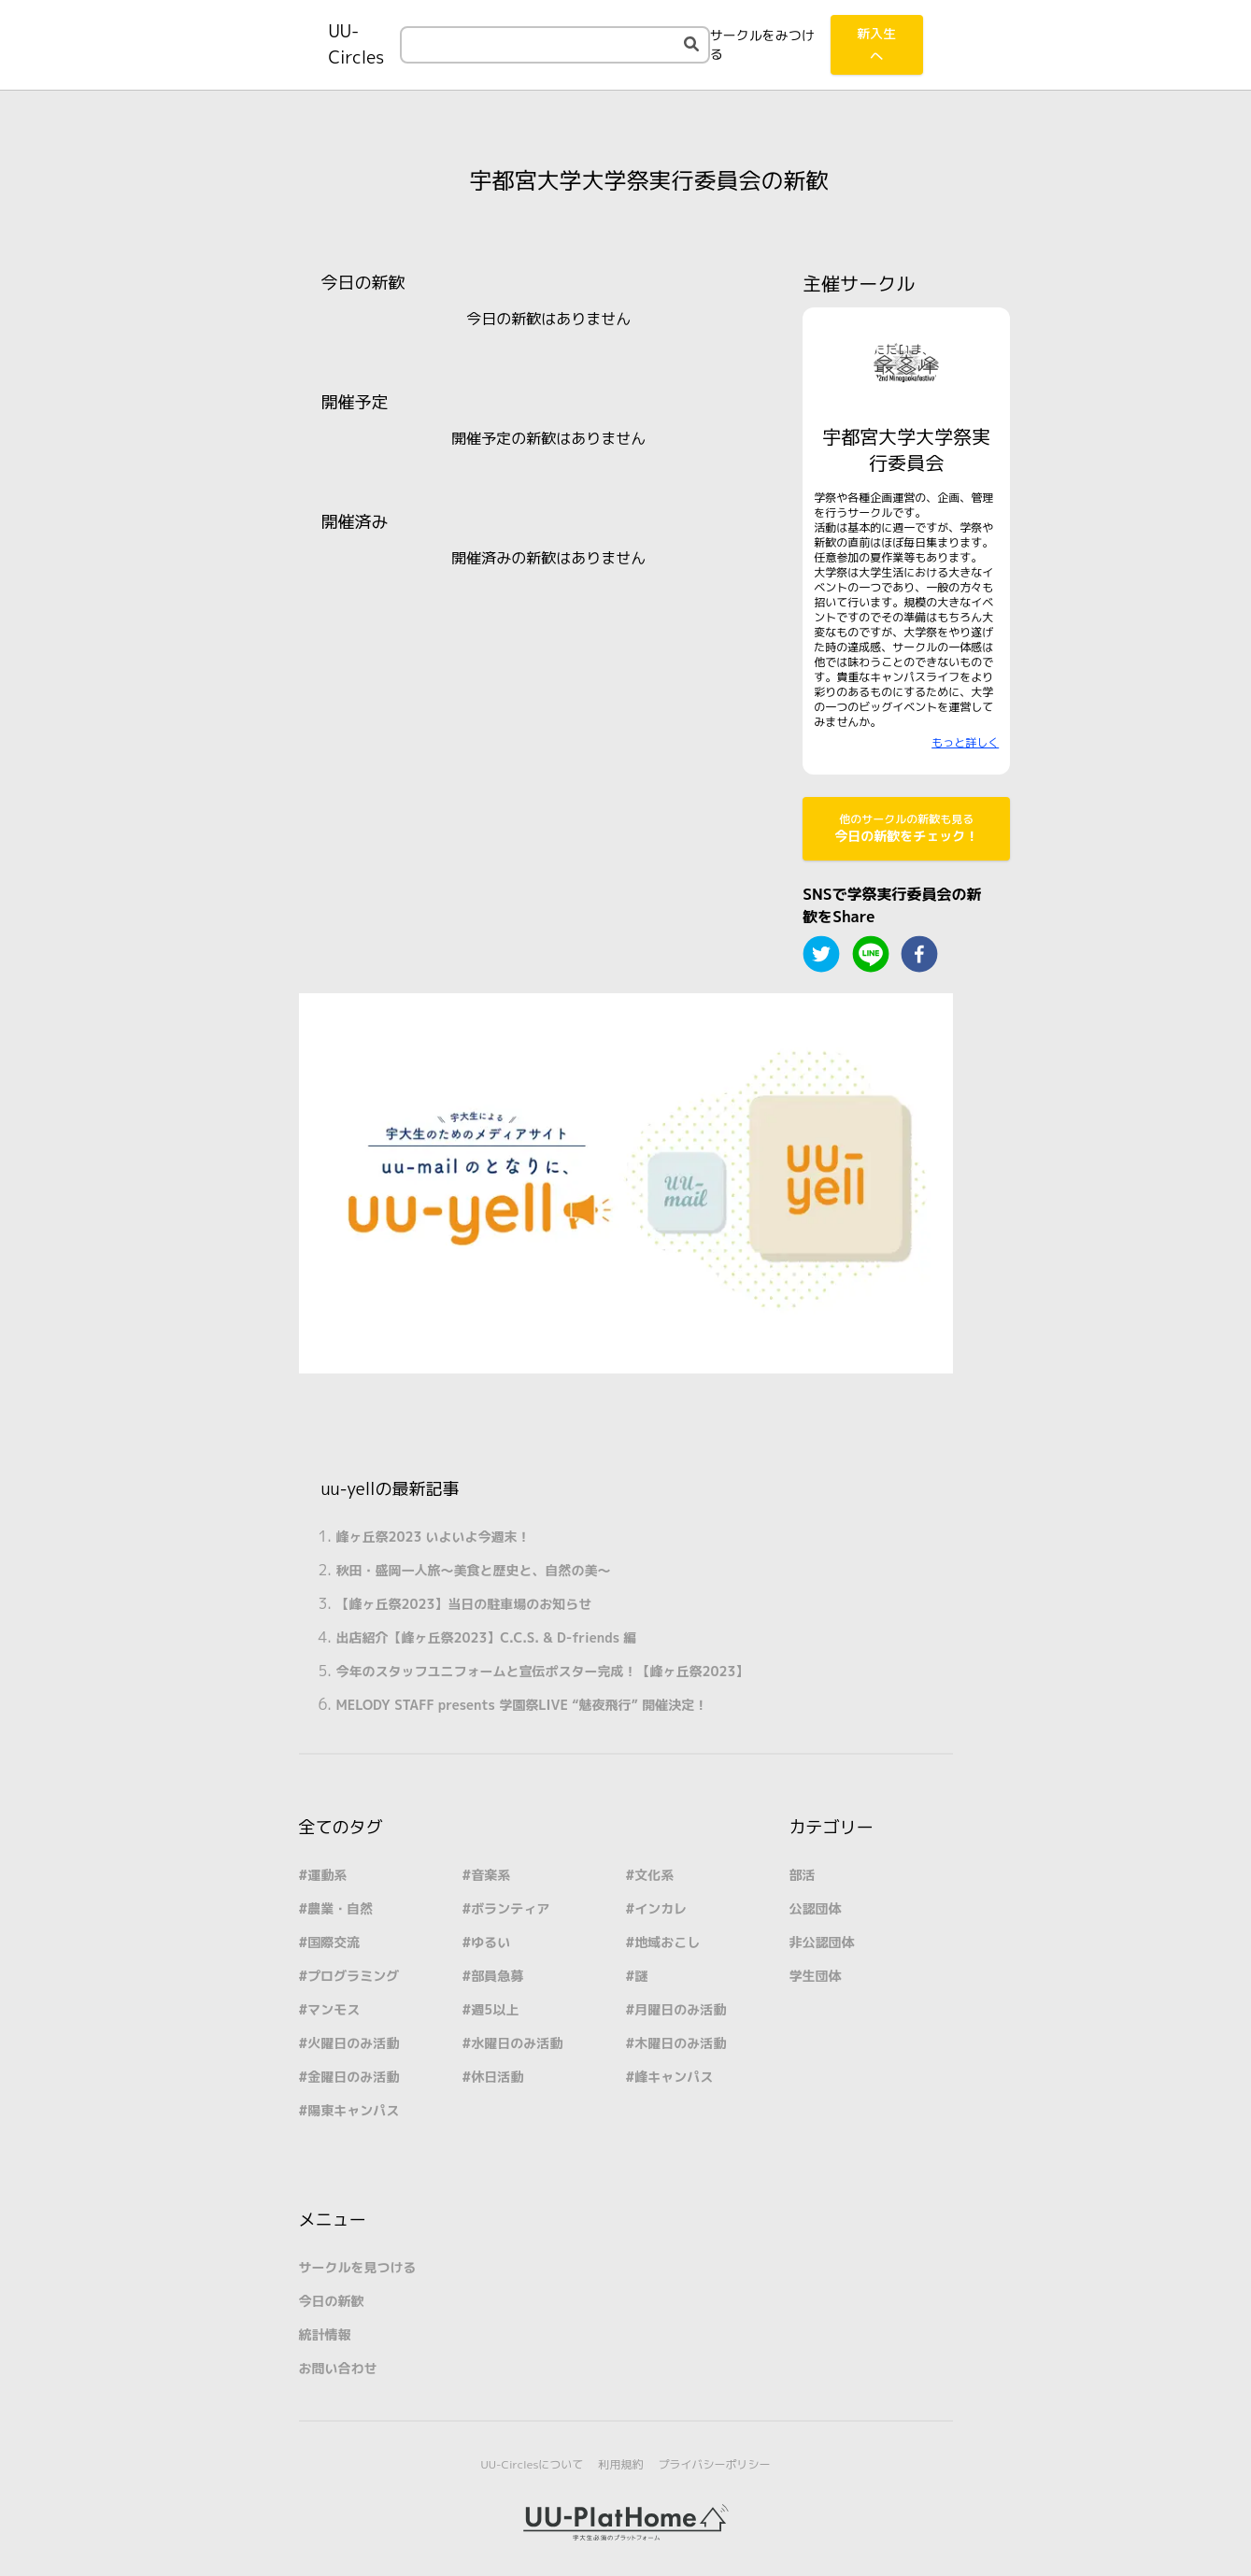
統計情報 (325, 2334)
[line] (870, 954)
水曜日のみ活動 (516, 2043)
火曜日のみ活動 (353, 2043)
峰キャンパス (673, 2076)
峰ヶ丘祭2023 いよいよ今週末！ (433, 1536)
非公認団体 (822, 1942)
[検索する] (691, 44)
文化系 (654, 1875)
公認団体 (815, 1908)
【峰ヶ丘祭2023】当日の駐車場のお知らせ (464, 1604)
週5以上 (495, 2009)
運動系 (327, 1875)
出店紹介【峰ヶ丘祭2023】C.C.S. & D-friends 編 (486, 1637)
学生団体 (815, 1976)
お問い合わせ (338, 2368)
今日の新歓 (331, 2301)
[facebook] (919, 954)
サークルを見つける (358, 2267)
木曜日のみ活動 (680, 2043)
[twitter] (821, 954)
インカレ (660, 1908)
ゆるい (490, 1942)
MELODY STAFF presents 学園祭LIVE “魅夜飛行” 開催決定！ (522, 1705)
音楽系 (490, 1875)
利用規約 (620, 2464)
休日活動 (497, 2076)
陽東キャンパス (353, 2110)
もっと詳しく (965, 742)
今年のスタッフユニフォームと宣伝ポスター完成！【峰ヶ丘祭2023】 (542, 1671)
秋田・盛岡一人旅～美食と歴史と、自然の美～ (473, 1570)
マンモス (333, 2009)
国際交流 (333, 1942)
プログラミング (353, 1976)
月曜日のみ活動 (680, 2009)
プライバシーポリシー (714, 2464)
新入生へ (876, 44)
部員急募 (497, 1976)
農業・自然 (340, 1908)
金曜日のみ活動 (353, 2076)
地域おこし (667, 1942)
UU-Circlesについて (532, 2464)
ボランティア (510, 1908)
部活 (802, 1875)
